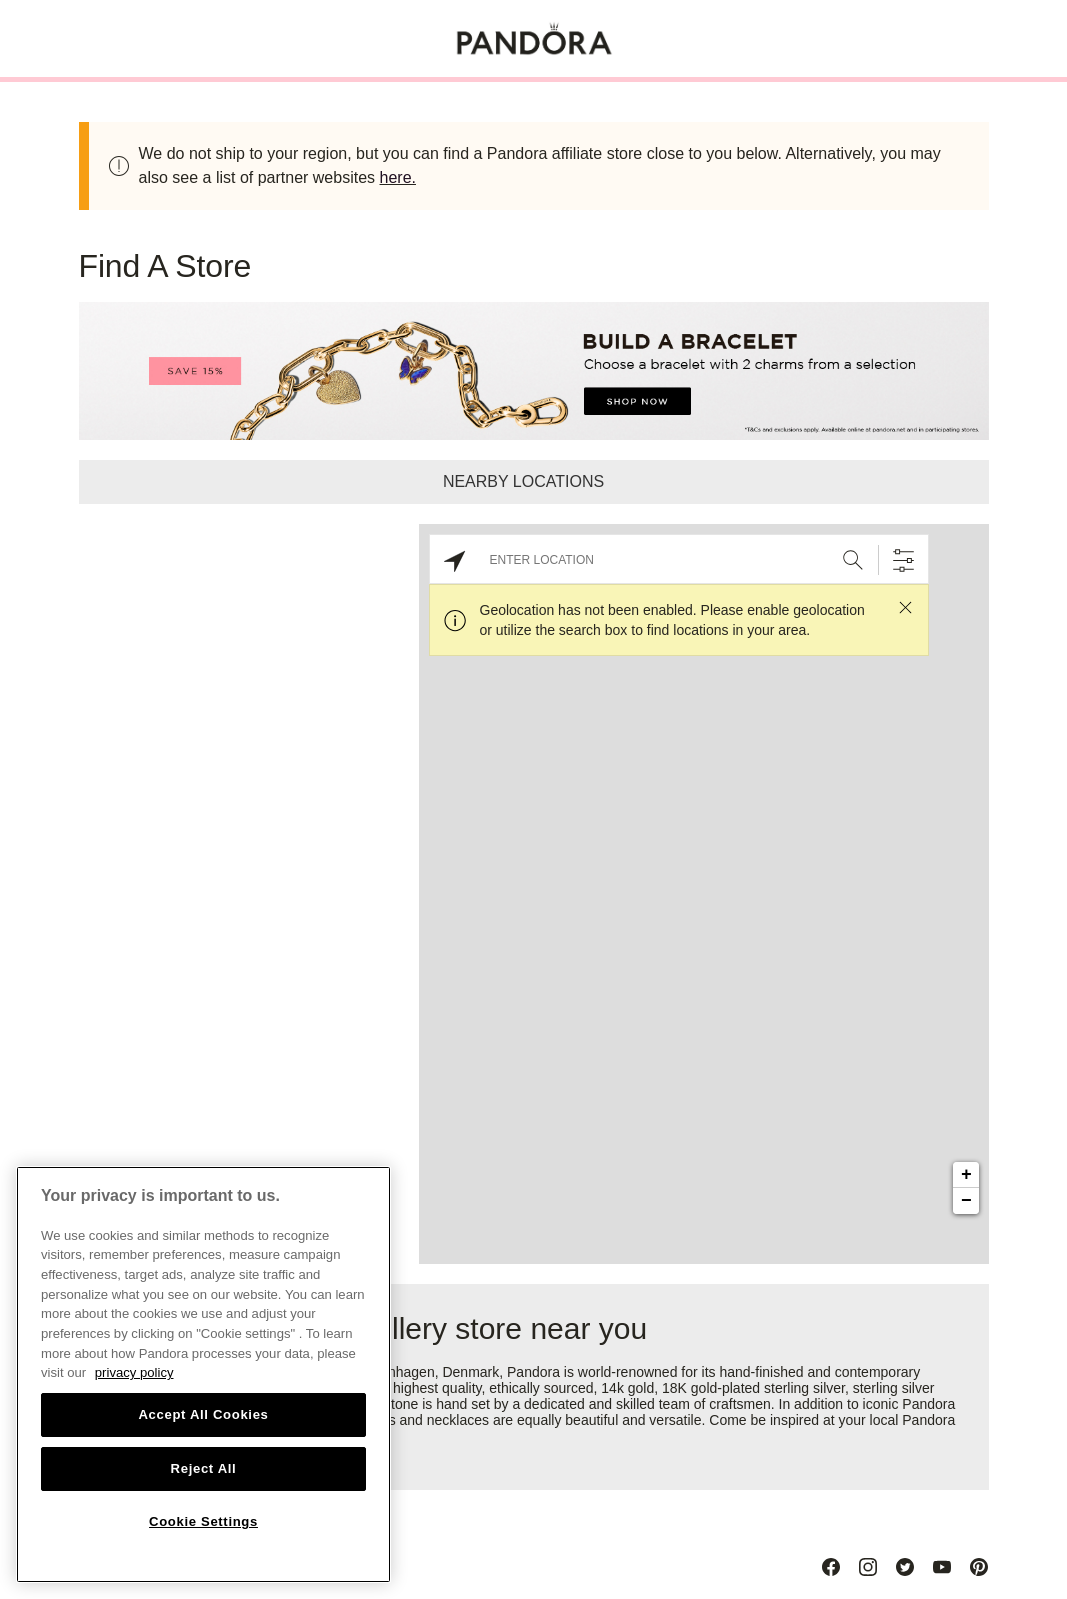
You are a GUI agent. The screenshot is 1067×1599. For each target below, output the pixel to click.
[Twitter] (905, 1567)
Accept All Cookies (203, 1414)
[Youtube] (942, 1567)
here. (398, 177)
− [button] (966, 1201)
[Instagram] (868, 1567)
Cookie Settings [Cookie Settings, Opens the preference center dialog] (203, 1521)
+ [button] (966, 1175)
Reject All (204, 1468)
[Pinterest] (979, 1567)
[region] (203, 1374)
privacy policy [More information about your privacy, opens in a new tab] (134, 1372)
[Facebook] (831, 1567)
